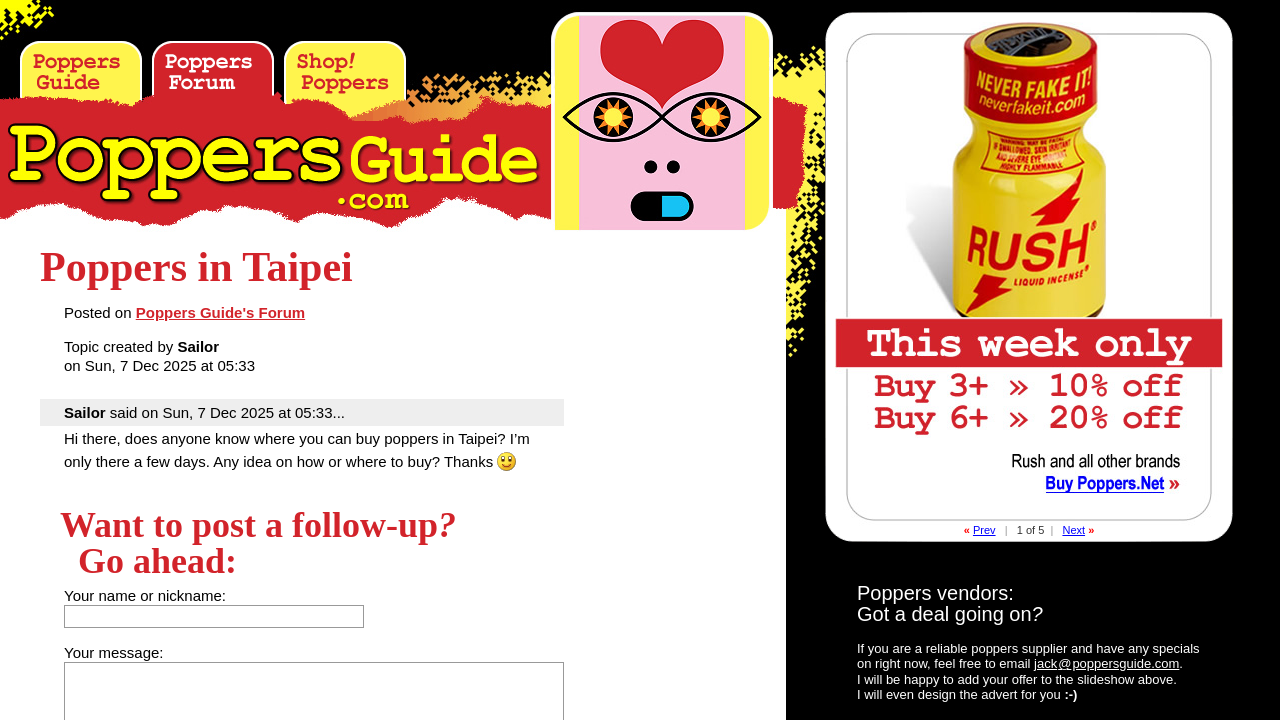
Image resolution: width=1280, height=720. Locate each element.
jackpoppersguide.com (1106, 663)
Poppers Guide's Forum (220, 312)
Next (1073, 530)
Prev (984, 530)
